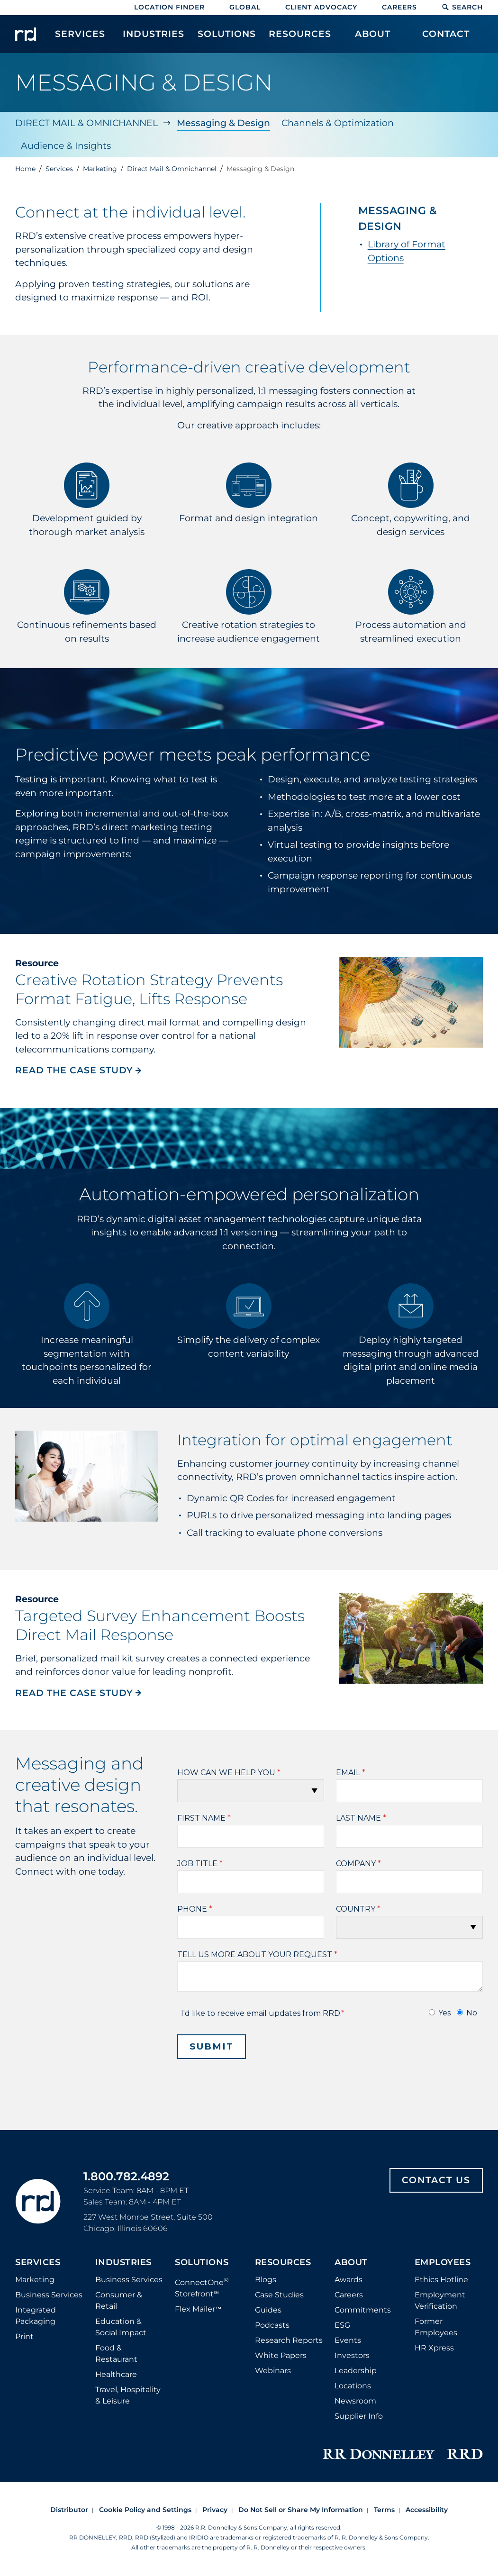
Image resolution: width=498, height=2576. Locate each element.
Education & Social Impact (120, 2327)
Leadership (356, 2370)
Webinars (273, 2370)
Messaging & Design (223, 123)
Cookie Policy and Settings (145, 2509)
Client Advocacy (321, 7)
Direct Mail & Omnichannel (86, 123)
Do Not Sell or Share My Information (300, 2509)
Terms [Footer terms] (384, 2509)
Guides (268, 2309)
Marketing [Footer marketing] (34, 2279)
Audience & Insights (66, 145)
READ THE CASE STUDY (78, 1070)
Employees (443, 2263)
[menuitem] (80, 39)
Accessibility (427, 2509)
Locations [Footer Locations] (353, 2385)
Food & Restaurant (116, 2353)
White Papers (281, 2355)
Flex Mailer (198, 2308)
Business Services (48, 2294)
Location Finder (169, 7)
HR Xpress (434, 2347)
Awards (348, 2279)
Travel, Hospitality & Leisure (128, 2395)
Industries (123, 2263)
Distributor (69, 2509)
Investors (352, 2355)
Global (245, 7)
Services (37, 2263)
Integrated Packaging (35, 2315)
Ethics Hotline (441, 2279)
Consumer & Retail (118, 2300)
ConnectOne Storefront (202, 2287)
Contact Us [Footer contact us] (436, 2180)
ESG (342, 2325)
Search (462, 7)
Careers (399, 7)
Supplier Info (359, 2416)
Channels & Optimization (337, 123)
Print (24, 2336)
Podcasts (272, 2325)
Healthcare (116, 2374)
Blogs (265, 2279)
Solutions (202, 2263)
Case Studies (279, 2294)
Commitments (363, 2309)
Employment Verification (440, 2300)
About (351, 2263)
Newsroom (355, 2400)
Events (348, 2340)
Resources (283, 2263)
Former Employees (436, 2327)
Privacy (214, 2509)
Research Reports (289, 2340)
